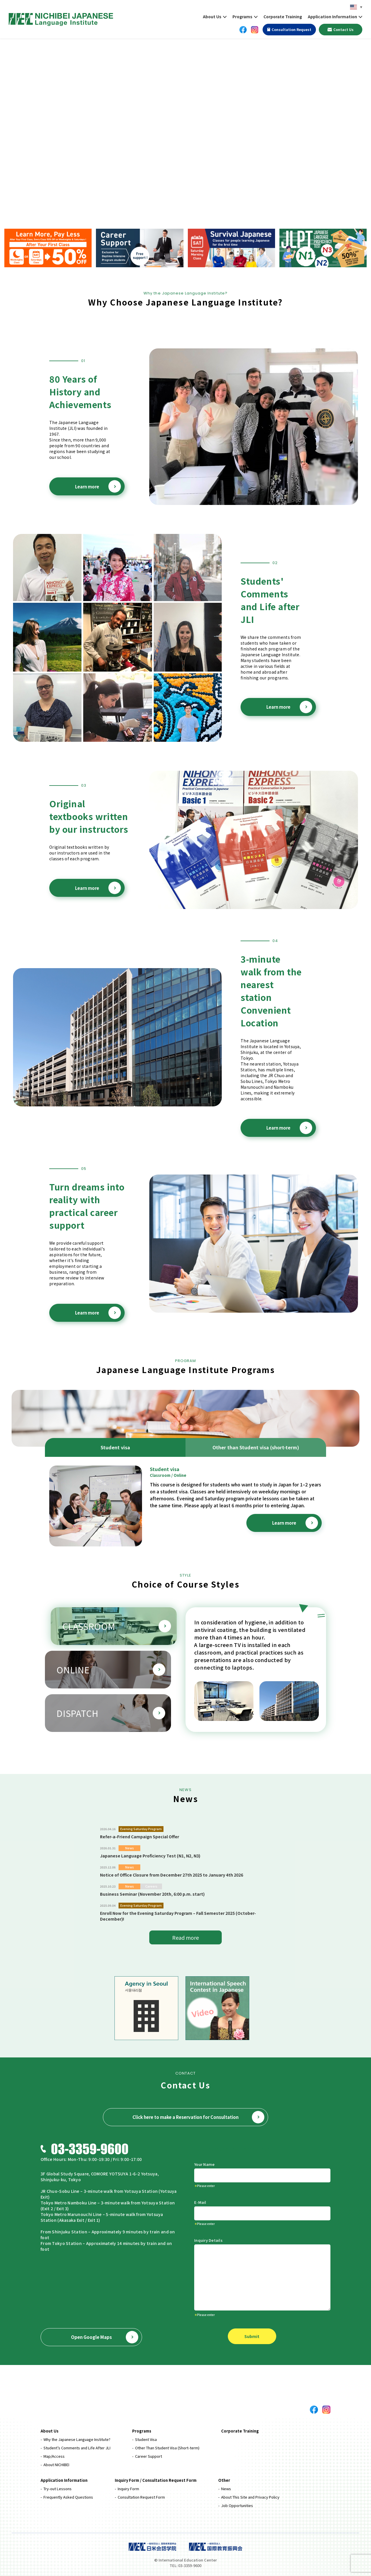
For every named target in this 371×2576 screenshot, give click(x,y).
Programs (242, 16)
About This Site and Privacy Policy (250, 2497)
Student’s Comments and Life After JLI (76, 2447)
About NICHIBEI (56, 2464)
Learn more (98, 486)
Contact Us (341, 29)
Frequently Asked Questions (68, 2497)
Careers (151, 1886)
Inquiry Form (128, 2488)
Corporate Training (282, 16)
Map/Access (54, 2456)
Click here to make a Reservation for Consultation (198, 2117)
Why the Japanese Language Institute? (76, 2439)
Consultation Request (289, 29)
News (129, 1848)
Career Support (148, 2456)
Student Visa (146, 2439)
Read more (185, 1937)
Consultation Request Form (141, 2497)
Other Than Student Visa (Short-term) (167, 2447)
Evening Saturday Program (141, 1828)
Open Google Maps (105, 2337)
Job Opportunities (237, 2505)
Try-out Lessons (57, 2488)
